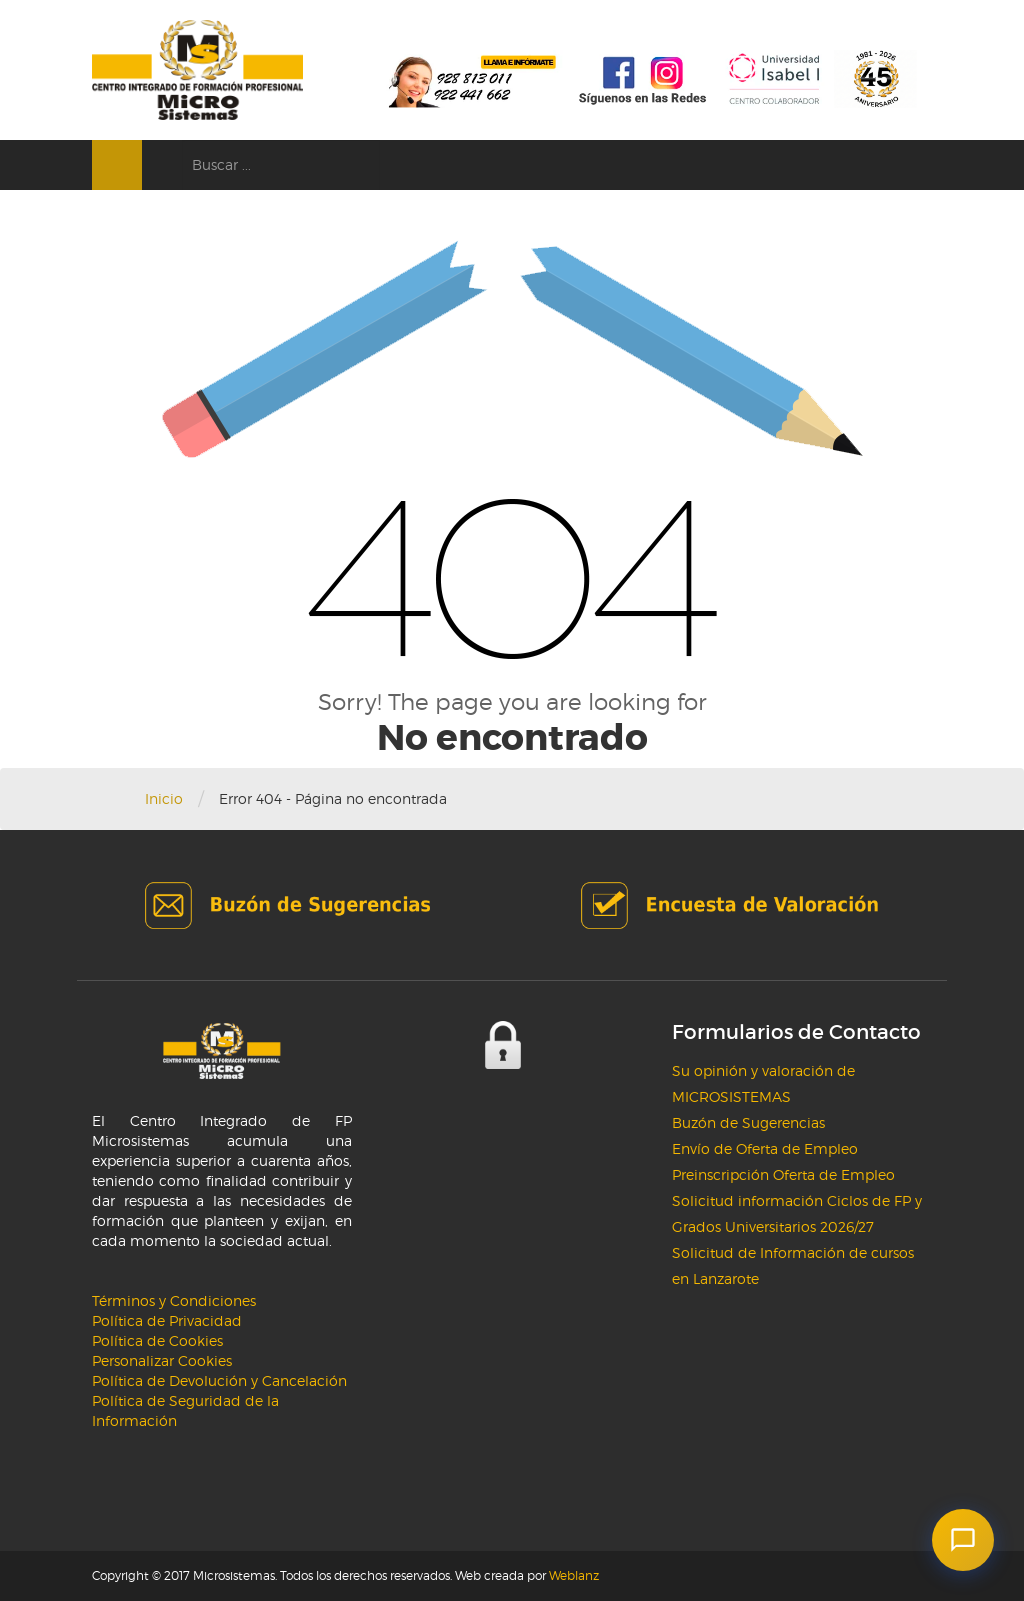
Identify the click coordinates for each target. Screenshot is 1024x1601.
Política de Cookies (157, 1340)
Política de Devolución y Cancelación (219, 1380)
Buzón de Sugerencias (748, 1122)
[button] (963, 1540)
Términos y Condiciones (174, 1300)
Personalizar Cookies (162, 1360)
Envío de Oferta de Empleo (765, 1148)
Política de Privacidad (167, 1320)
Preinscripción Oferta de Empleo (783, 1174)
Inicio (164, 798)
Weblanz (574, 1575)
